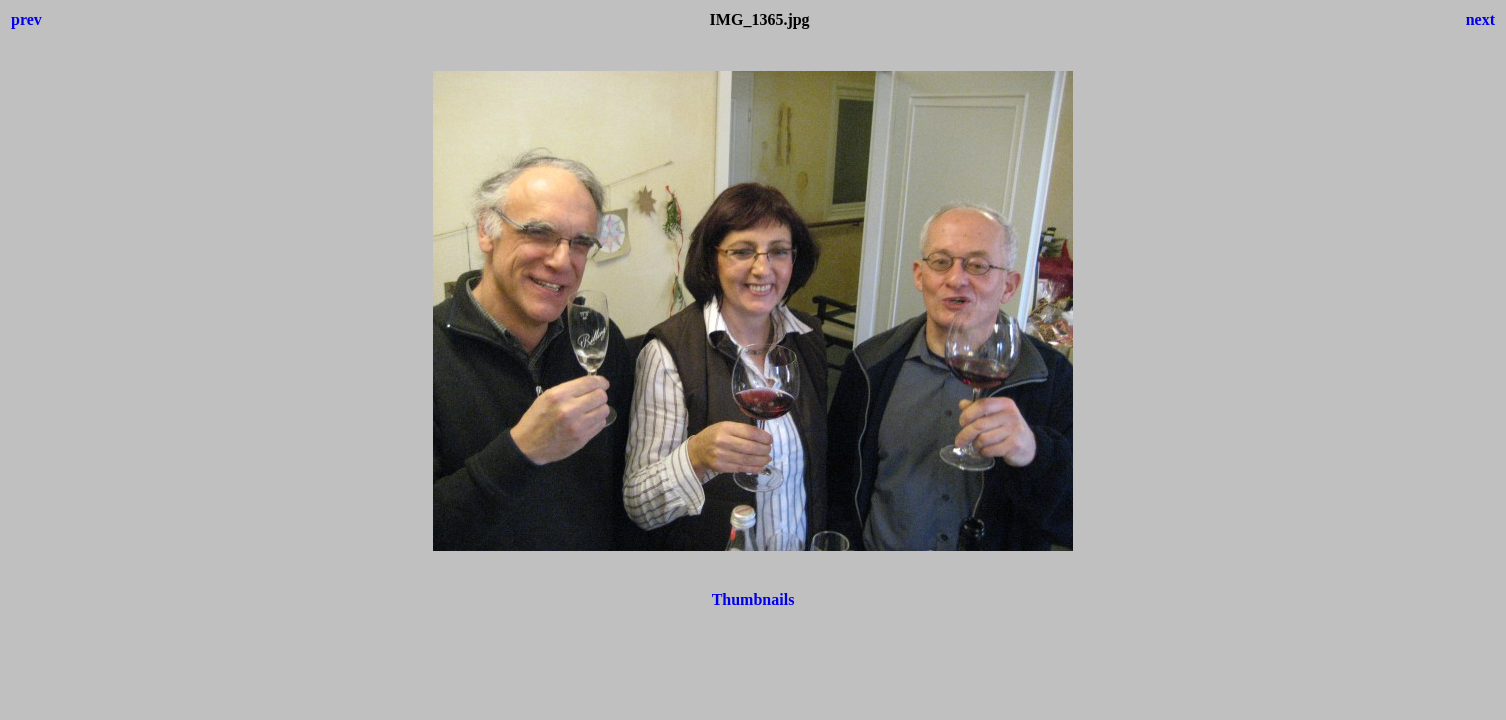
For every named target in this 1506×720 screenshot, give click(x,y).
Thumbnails (753, 599)
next (1480, 19)
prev (26, 19)
